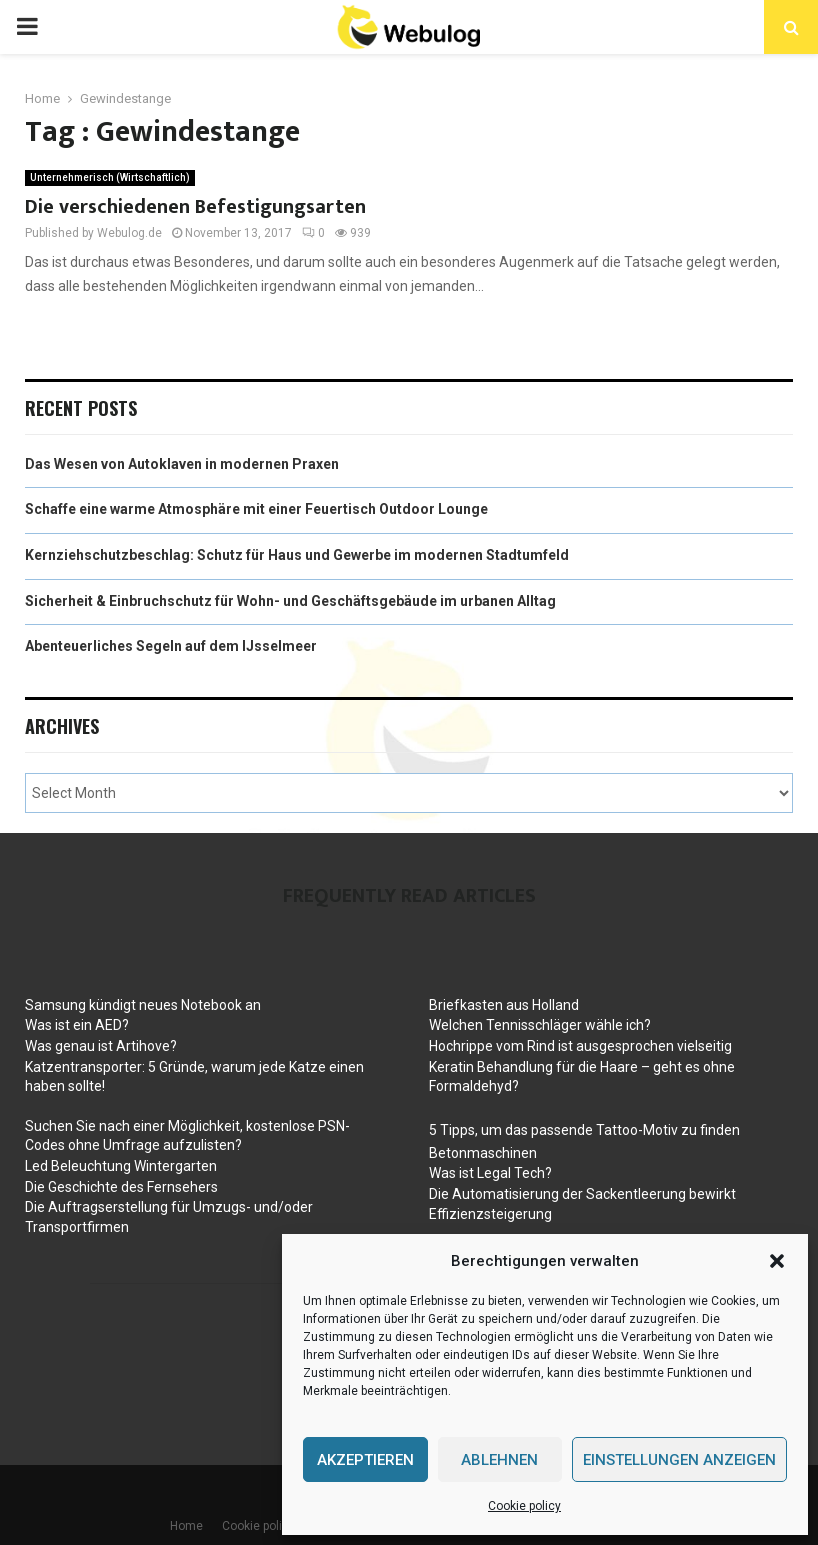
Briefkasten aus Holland (504, 1005)
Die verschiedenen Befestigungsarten (195, 207)
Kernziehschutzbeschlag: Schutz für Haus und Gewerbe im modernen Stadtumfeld (297, 555)
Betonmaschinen (483, 1153)
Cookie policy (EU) (271, 1526)
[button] (777, 1261)
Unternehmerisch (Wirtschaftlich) (110, 177)
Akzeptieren (365, 1460)
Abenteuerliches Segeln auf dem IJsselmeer (171, 646)
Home (186, 1526)
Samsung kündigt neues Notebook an (143, 1005)
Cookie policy (524, 1506)
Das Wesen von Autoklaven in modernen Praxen (182, 464)
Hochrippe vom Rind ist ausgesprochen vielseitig (580, 1046)
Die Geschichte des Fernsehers (121, 1187)
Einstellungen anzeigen (679, 1460)
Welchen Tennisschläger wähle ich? (540, 1025)
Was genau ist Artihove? (101, 1046)
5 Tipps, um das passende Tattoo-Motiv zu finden (584, 1130)
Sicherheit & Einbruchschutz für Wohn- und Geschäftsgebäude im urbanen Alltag (290, 601)
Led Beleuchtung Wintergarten (121, 1166)
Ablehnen (499, 1460)
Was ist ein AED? (77, 1025)
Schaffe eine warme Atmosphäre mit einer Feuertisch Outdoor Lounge (256, 509)
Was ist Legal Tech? (490, 1173)
